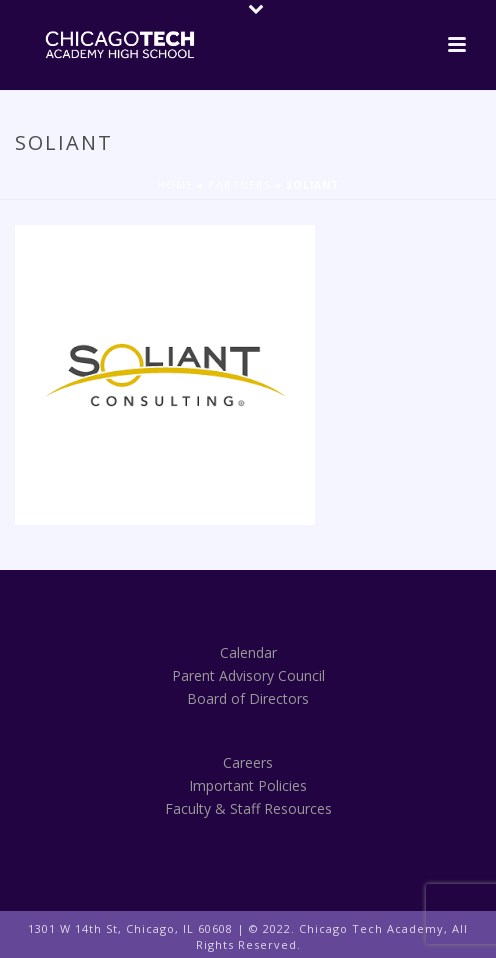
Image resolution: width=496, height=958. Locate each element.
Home (175, 185)
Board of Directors (248, 698)
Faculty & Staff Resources (248, 808)
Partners (239, 185)
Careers (248, 762)
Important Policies (248, 785)
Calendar (248, 652)
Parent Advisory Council (248, 675)
